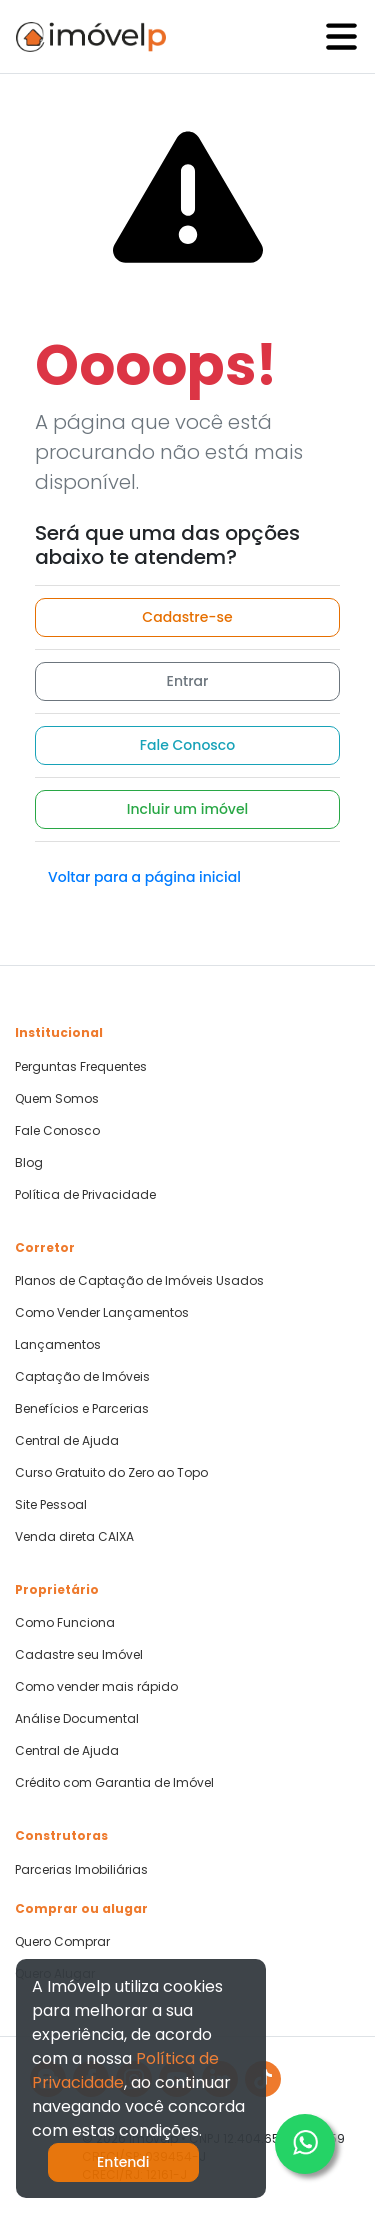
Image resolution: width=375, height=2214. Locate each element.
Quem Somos (57, 1099)
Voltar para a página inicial (144, 877)
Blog (29, 1163)
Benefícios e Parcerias (82, 1409)
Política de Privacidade (85, 1195)
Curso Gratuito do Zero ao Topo (111, 1473)
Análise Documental (77, 1719)
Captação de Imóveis (82, 1377)
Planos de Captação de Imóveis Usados (139, 1281)
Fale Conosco (187, 745)
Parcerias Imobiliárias (81, 1870)
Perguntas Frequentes (81, 1067)
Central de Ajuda (67, 1441)
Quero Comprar (62, 1942)
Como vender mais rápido (96, 1687)
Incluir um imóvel (188, 809)
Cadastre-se (187, 617)
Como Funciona (65, 1623)
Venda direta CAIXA (74, 1537)
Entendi (123, 2162)
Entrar (188, 681)
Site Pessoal (51, 1505)
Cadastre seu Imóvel (79, 1655)
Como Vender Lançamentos (102, 1313)
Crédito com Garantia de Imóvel (114, 1783)
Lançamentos (58, 1345)
